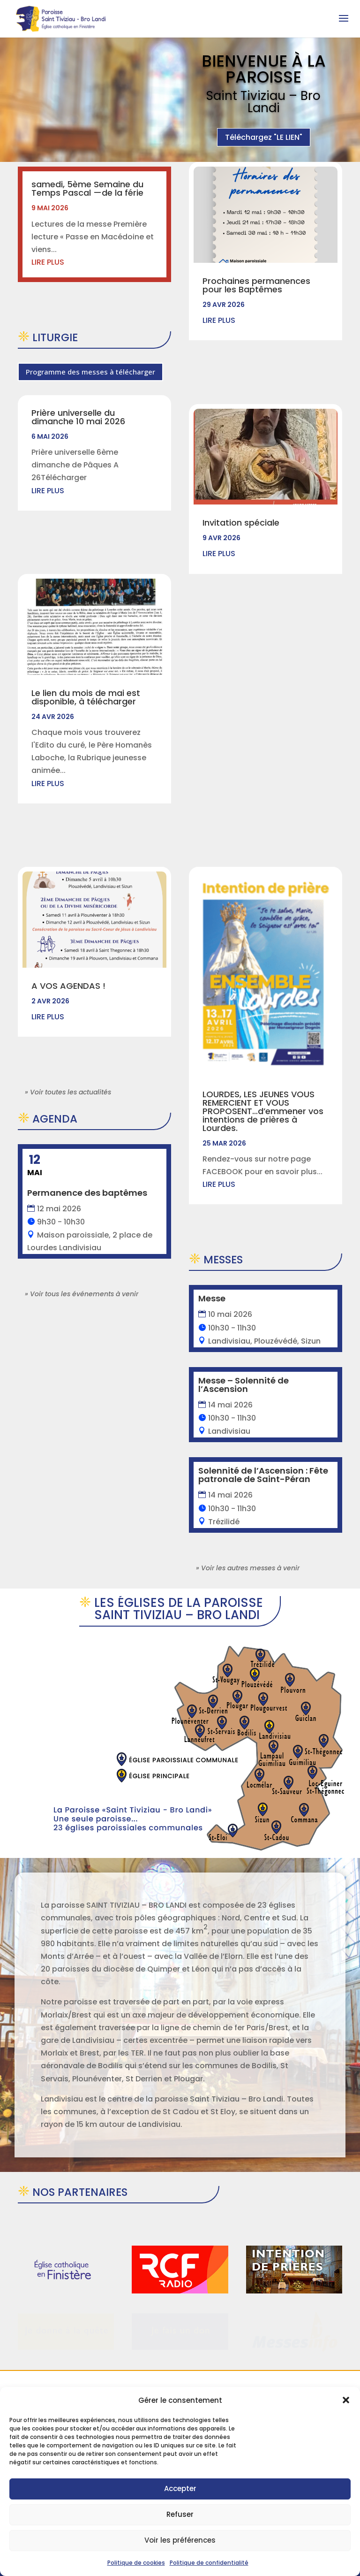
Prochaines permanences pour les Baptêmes (256, 285)
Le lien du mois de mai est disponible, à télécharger (85, 697)
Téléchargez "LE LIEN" (263, 142)
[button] (346, 2400)
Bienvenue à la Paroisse (264, 74)
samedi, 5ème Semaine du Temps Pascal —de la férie (87, 188)
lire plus (47, 262)
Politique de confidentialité (209, 2563)
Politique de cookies (136, 2563)
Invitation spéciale (240, 522)
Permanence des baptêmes (87, 1193)
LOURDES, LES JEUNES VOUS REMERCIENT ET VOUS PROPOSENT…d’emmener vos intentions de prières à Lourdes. (262, 1002)
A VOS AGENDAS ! (68, 986)
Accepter (180, 2488)
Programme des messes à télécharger (90, 371)
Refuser (180, 2514)
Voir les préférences (180, 2540)
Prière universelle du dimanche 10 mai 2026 (78, 417)
